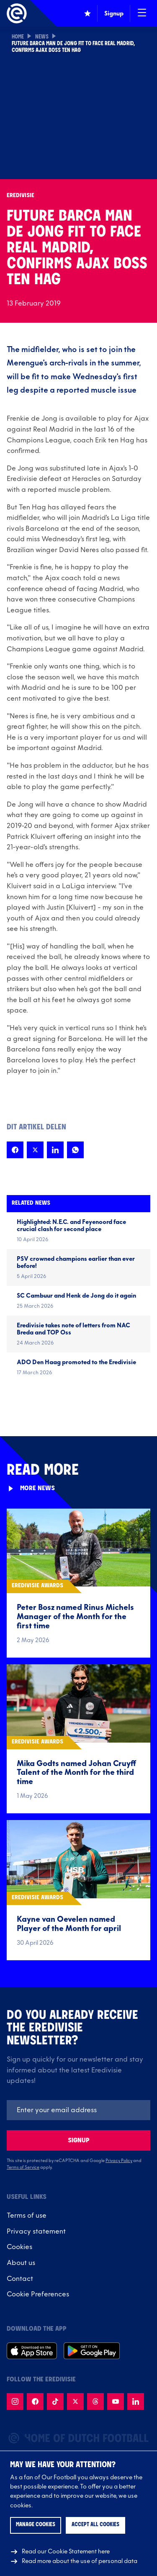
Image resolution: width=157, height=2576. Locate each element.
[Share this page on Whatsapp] (75, 1149)
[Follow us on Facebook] (35, 2401)
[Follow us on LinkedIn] (135, 2401)
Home (18, 37)
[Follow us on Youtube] (115, 2401)
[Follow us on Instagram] (15, 2401)
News (42, 37)
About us (21, 2262)
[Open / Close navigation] (142, 13)
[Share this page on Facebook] (15, 1149)
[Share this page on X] (35, 1149)
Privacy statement (36, 2231)
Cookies (19, 2247)
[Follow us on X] (75, 2401)
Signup (79, 2140)
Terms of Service (23, 2167)
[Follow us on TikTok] (55, 2401)
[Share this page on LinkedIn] (55, 1149)
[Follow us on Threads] (95, 2401)
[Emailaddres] (78, 2110)
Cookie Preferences (38, 2294)
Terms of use (26, 2215)
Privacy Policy (119, 2161)
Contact (20, 2278)
